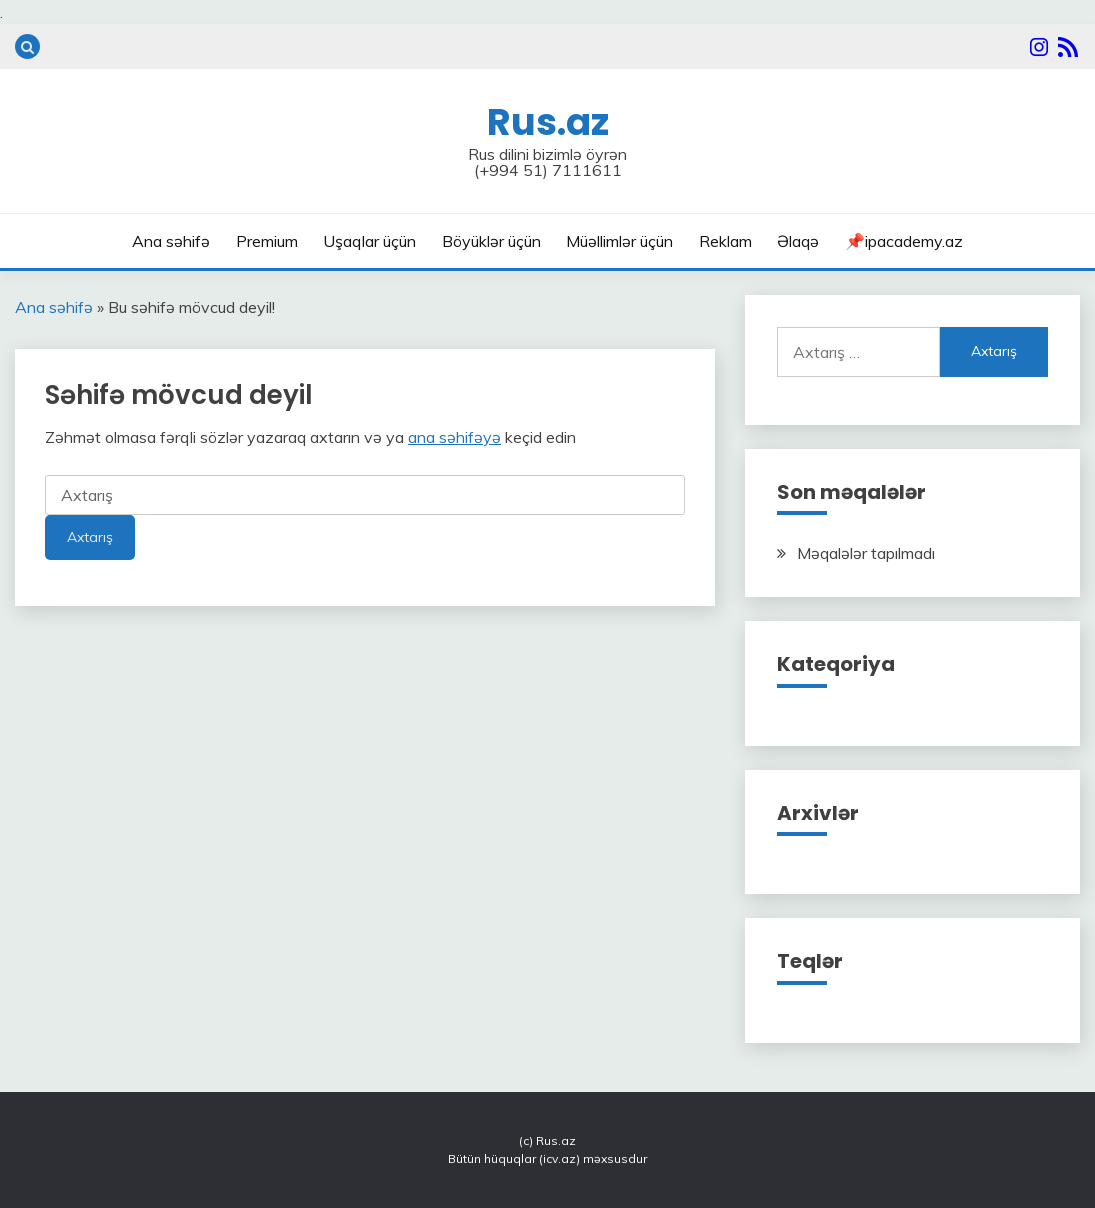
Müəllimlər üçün (619, 241)
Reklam (725, 241)
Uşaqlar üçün (369, 241)
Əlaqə (798, 241)
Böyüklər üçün (491, 241)
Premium (267, 241)
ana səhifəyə (454, 437)
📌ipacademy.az (904, 241)
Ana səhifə (171, 241)
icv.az (559, 1158)
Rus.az (548, 122)
